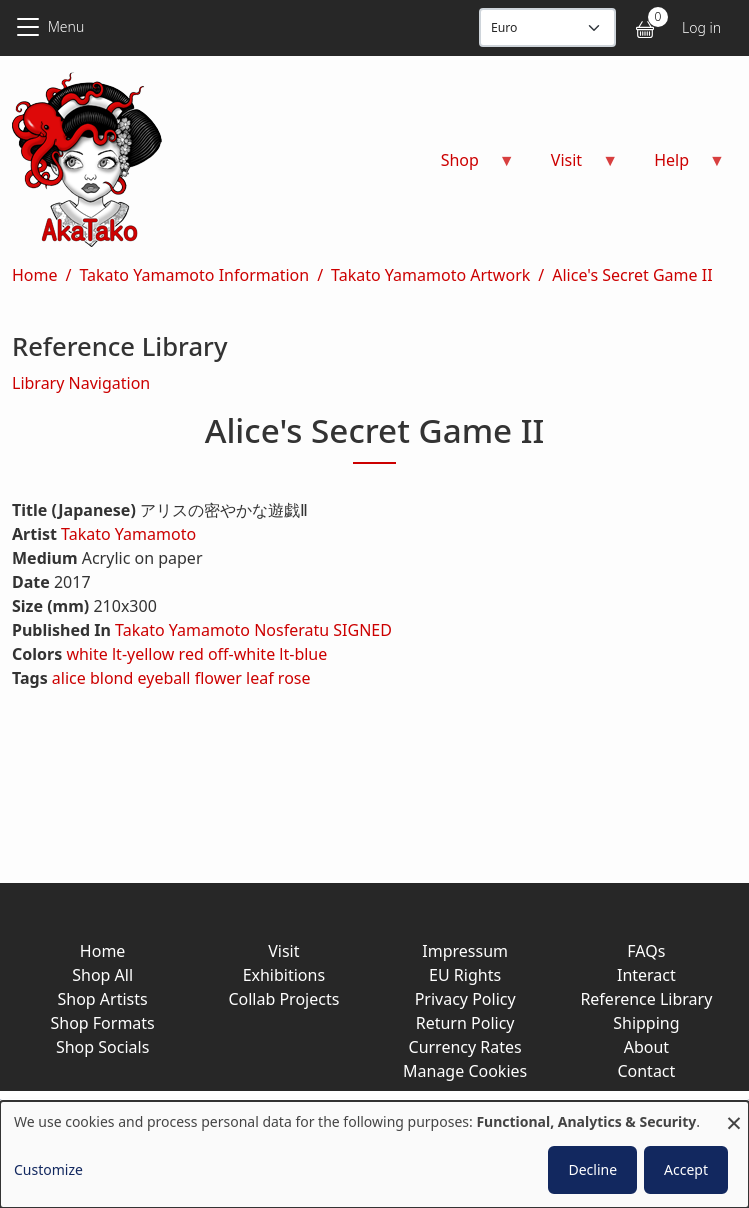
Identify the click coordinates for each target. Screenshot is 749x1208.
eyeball (164, 678)
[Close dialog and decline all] (734, 1113)
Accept (686, 1169)
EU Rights (465, 975)
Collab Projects (283, 999)
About (646, 1047)
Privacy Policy (465, 999)
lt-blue (303, 654)
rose (294, 678)
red (191, 654)
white (86, 654)
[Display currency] (547, 27)
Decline (592, 1169)
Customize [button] (48, 1169)
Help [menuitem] (677, 166)
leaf (260, 678)
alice (69, 678)
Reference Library (646, 999)
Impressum (465, 951)
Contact (646, 1071)
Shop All (102, 975)
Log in (701, 27)
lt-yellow (143, 654)
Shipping (646, 1023)
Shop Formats (102, 1023)
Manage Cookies (465, 1071)
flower (218, 678)
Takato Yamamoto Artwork (430, 275)
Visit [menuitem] (572, 166)
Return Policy (465, 1023)
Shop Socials (102, 1047)
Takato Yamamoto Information (194, 275)
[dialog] (374, 1154)
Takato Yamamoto (128, 534)
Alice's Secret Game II (632, 275)
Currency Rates (465, 1047)
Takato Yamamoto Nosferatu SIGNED (253, 630)
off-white (241, 654)
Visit (283, 951)
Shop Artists (103, 999)
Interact (646, 975)
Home (35, 275)
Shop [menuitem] (466, 166)
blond (111, 678)
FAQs (646, 951)
